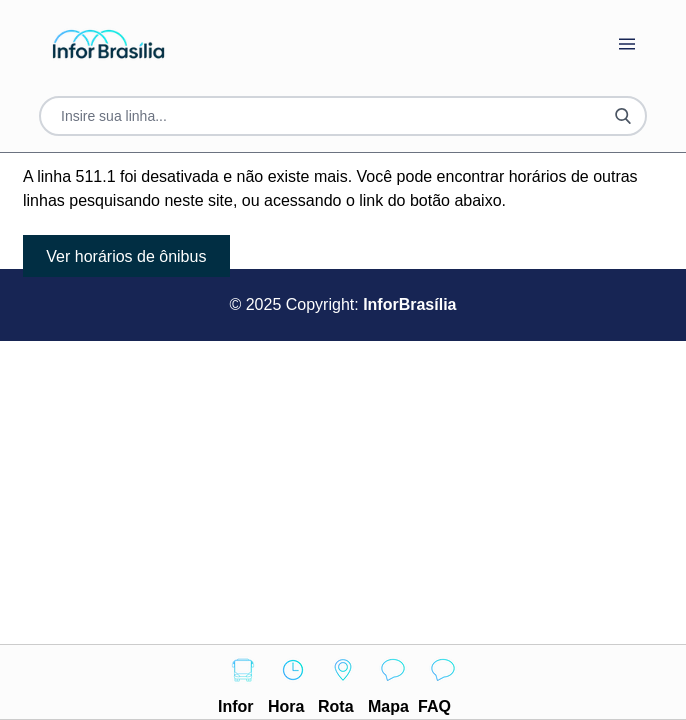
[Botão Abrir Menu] (627, 44)
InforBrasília (409, 304)
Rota (343, 680)
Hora (293, 680)
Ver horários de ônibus (126, 256)
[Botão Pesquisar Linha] (623, 116)
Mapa (393, 680)
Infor (243, 680)
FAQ (443, 680)
